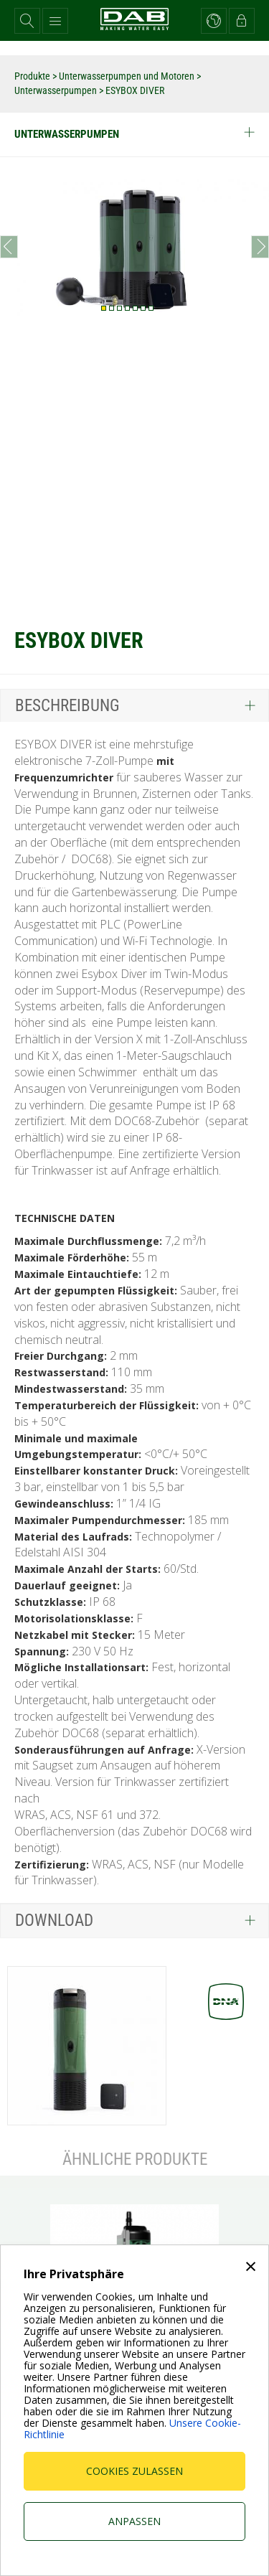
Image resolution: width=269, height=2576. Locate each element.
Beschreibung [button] (67, 705)
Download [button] (54, 1920)
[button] (27, 21)
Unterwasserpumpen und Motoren (128, 76)
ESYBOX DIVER (134, 90)
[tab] (134, 705)
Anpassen (134, 2521)
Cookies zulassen (134, 2471)
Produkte (33, 76)
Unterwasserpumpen (56, 90)
